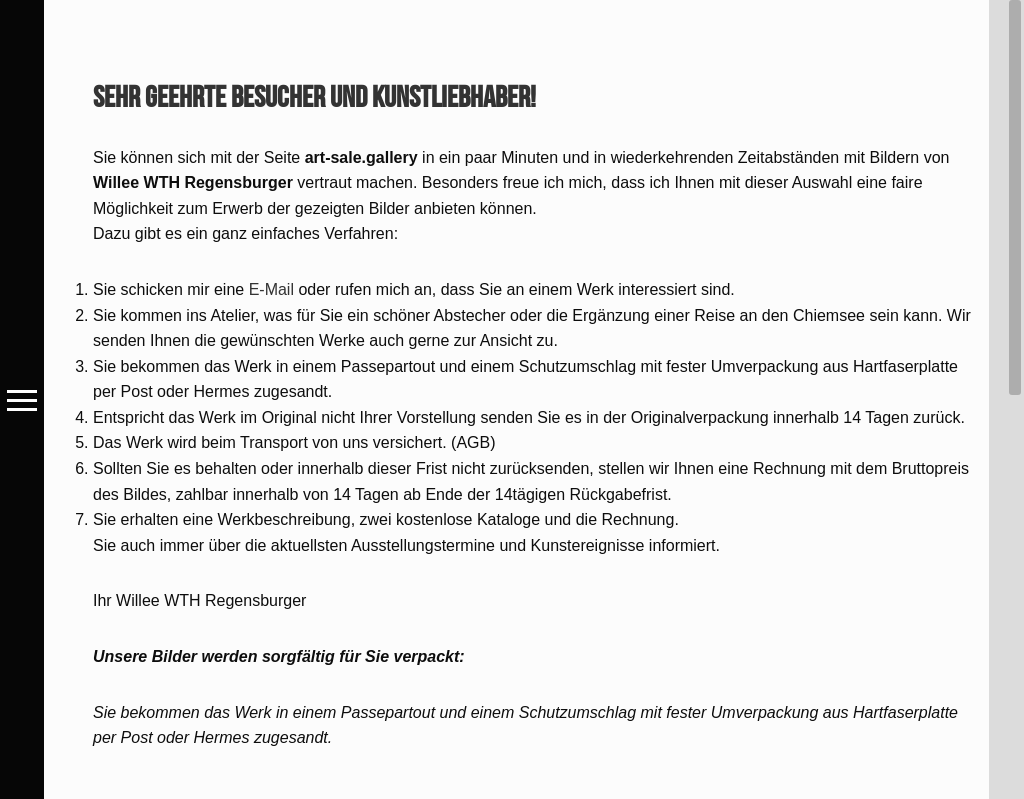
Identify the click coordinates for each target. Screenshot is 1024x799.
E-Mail (271, 289)
